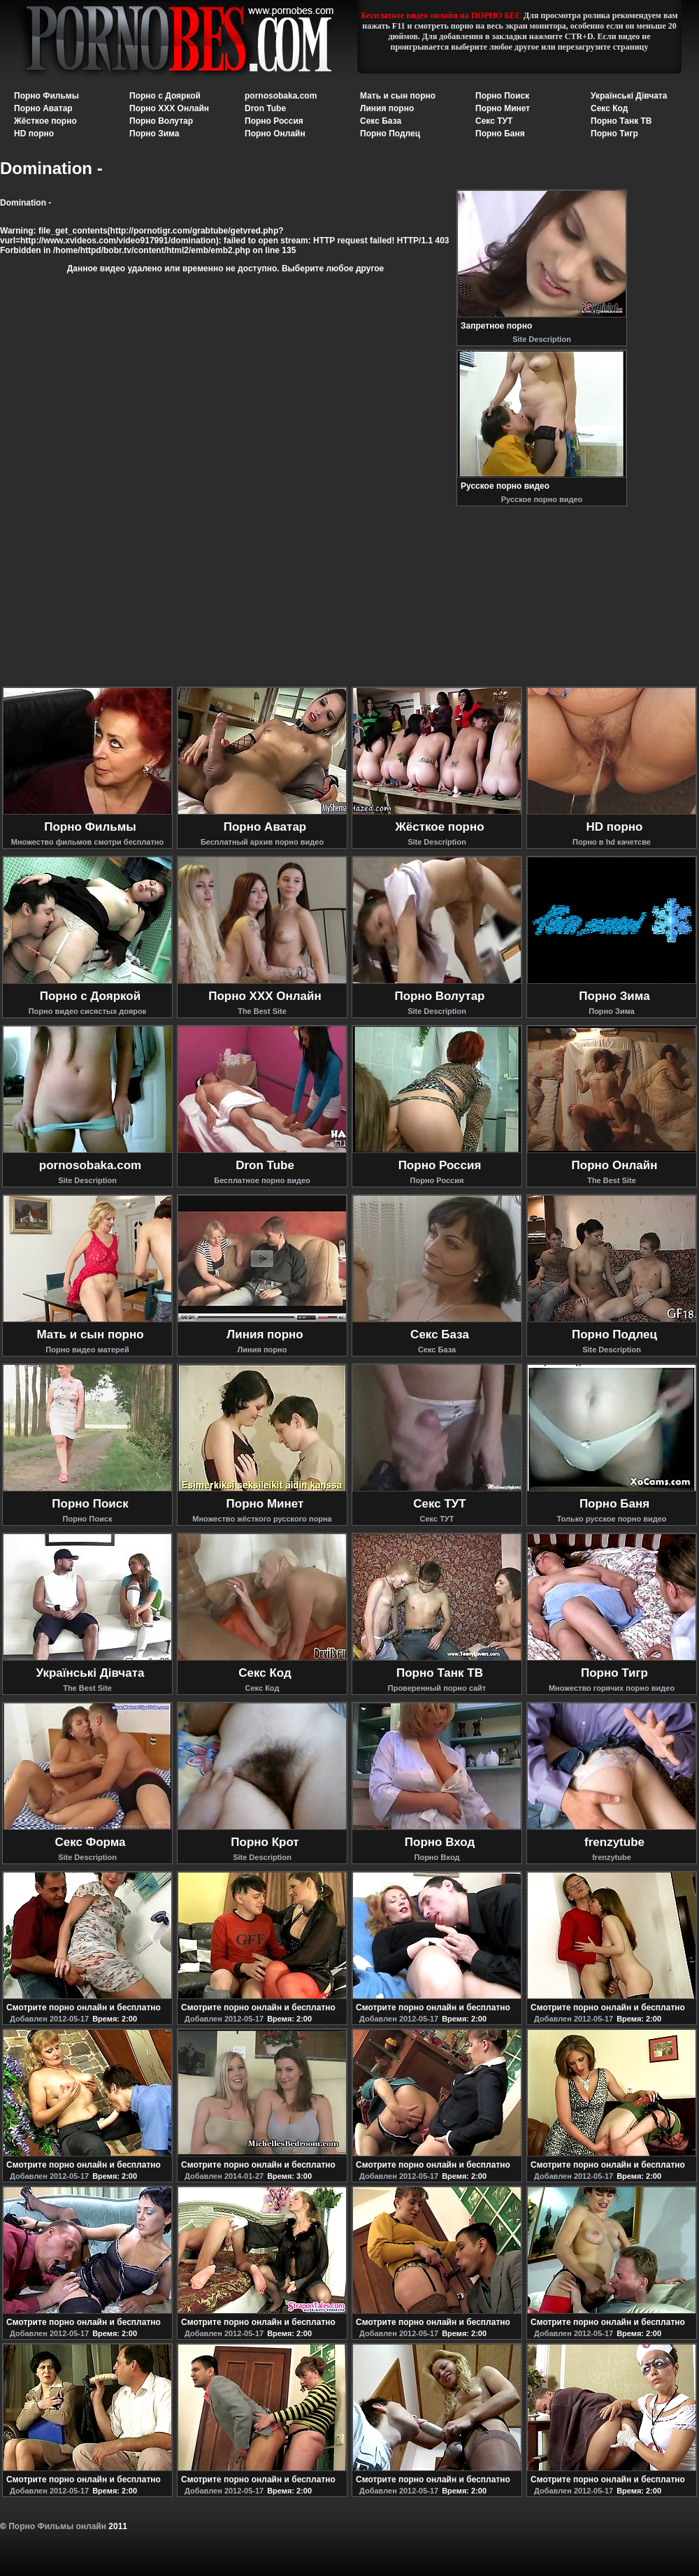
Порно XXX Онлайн (169, 108)
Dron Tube (265, 108)
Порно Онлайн (275, 133)
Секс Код (609, 108)
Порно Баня (500, 133)
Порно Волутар (161, 121)
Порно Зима (154, 133)
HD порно (34, 133)
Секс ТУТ (493, 121)
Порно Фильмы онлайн (57, 2526)
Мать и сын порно (397, 96)
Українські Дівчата (629, 96)
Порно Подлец (390, 133)
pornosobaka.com (281, 96)
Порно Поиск (502, 96)
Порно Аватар (43, 108)
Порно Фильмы (46, 96)
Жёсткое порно (45, 121)
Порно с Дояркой (165, 96)
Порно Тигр (614, 133)
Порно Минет (502, 108)
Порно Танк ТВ (621, 121)
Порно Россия (274, 121)
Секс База (380, 121)
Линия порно (387, 108)
